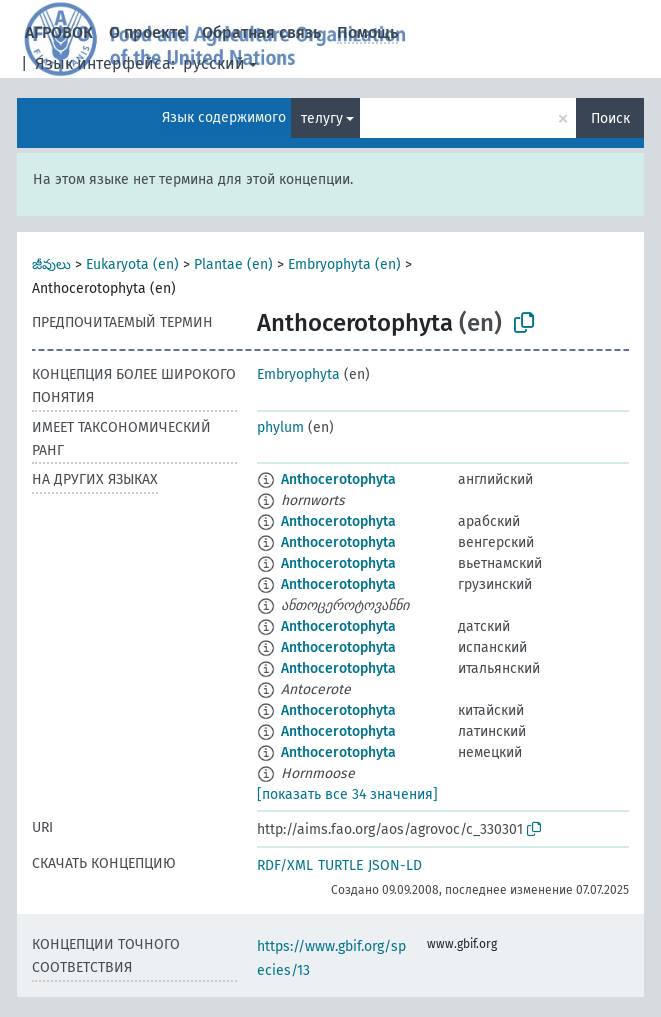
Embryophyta (298, 374)
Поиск (610, 118)
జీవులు (51, 264)
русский (214, 63)
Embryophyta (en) (344, 264)
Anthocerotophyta (338, 479)
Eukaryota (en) (132, 264)
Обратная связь (261, 32)
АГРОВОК (59, 32)
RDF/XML (285, 865)
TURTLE (340, 865)
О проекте (147, 32)
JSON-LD (395, 865)
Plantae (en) (233, 264)
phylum (280, 427)
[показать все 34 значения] (347, 794)
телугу (322, 118)
